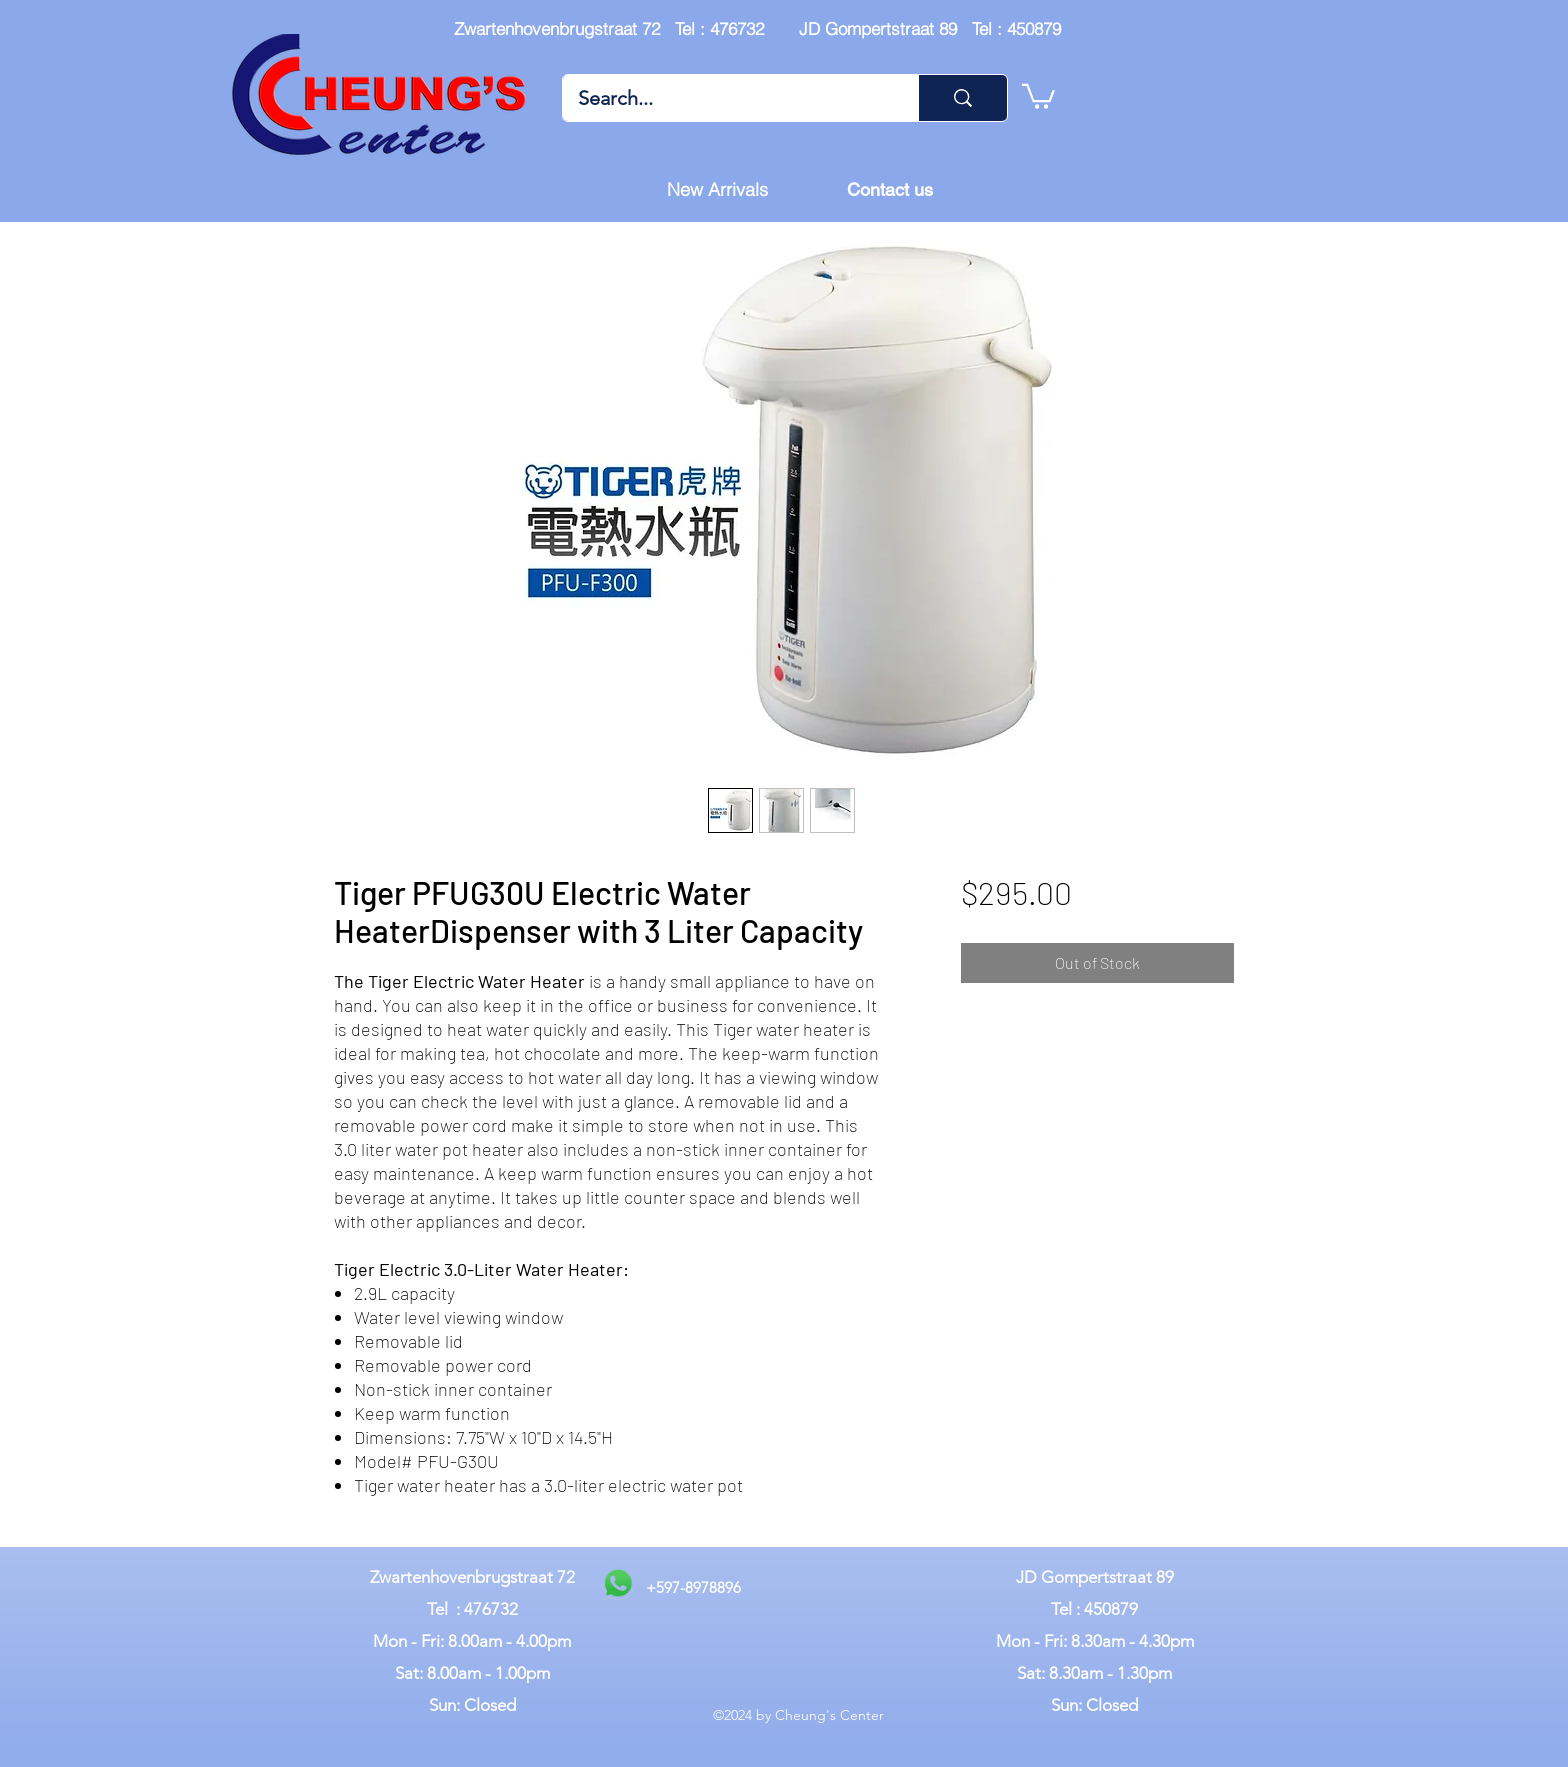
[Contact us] (890, 190)
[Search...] (727, 98)
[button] (1038, 95)
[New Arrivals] (717, 190)
